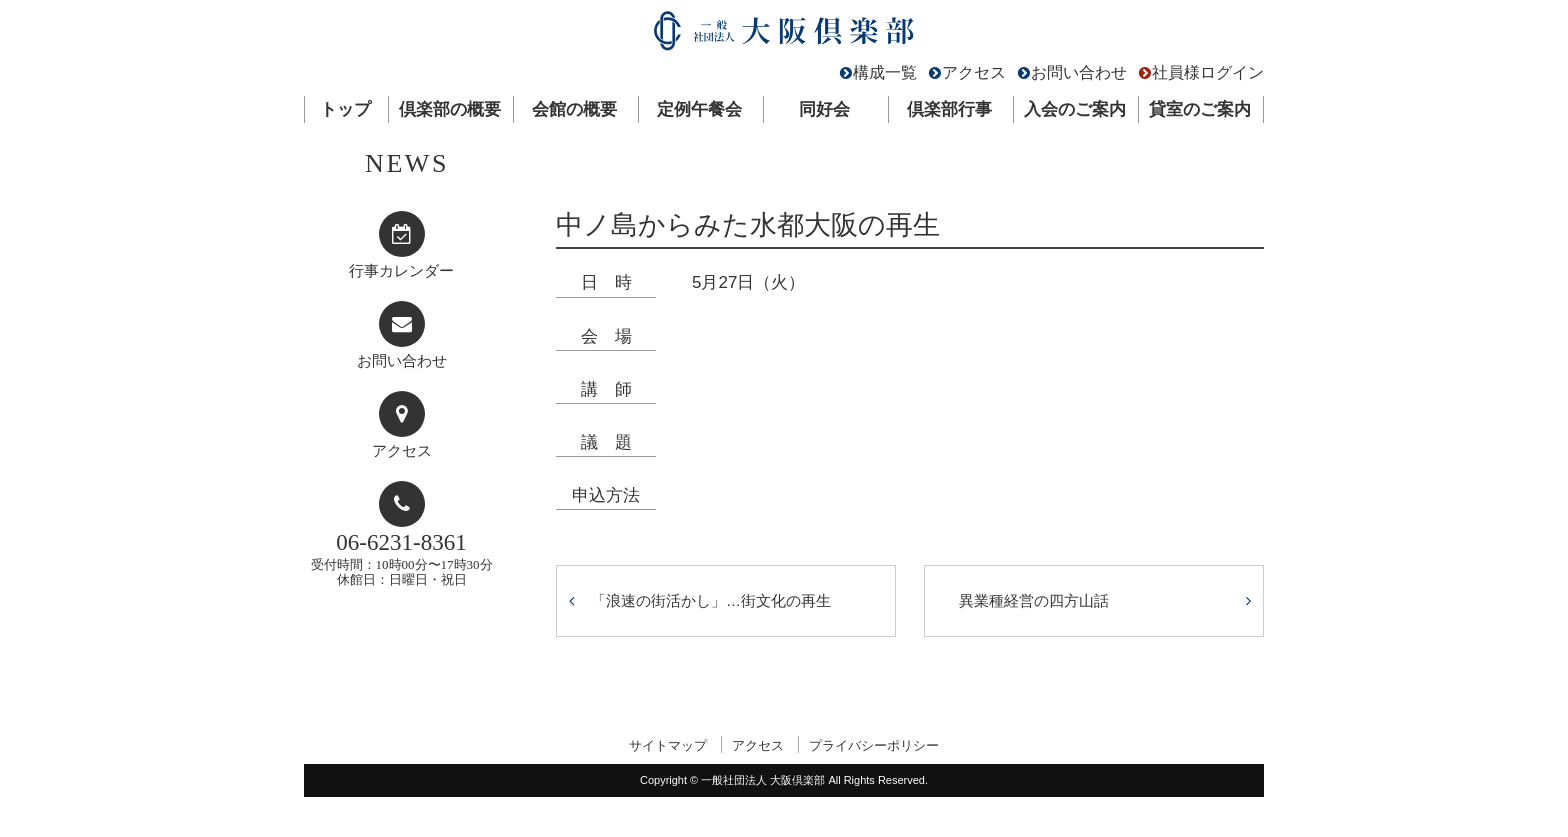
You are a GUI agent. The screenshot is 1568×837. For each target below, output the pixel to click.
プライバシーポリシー (874, 745)
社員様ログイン (1208, 72)
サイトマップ (668, 745)
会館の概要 (574, 109)
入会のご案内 (1075, 109)
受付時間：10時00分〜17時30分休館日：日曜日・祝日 (402, 558)
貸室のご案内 (1200, 109)
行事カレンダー (401, 271)
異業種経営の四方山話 (1034, 600)
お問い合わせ (1079, 72)
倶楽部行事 (949, 109)
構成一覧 (885, 72)
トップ (345, 109)
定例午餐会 (699, 109)
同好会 (824, 109)
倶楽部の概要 (450, 109)
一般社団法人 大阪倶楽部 (784, 35)
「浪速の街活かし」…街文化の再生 (711, 600)
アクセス (974, 72)
